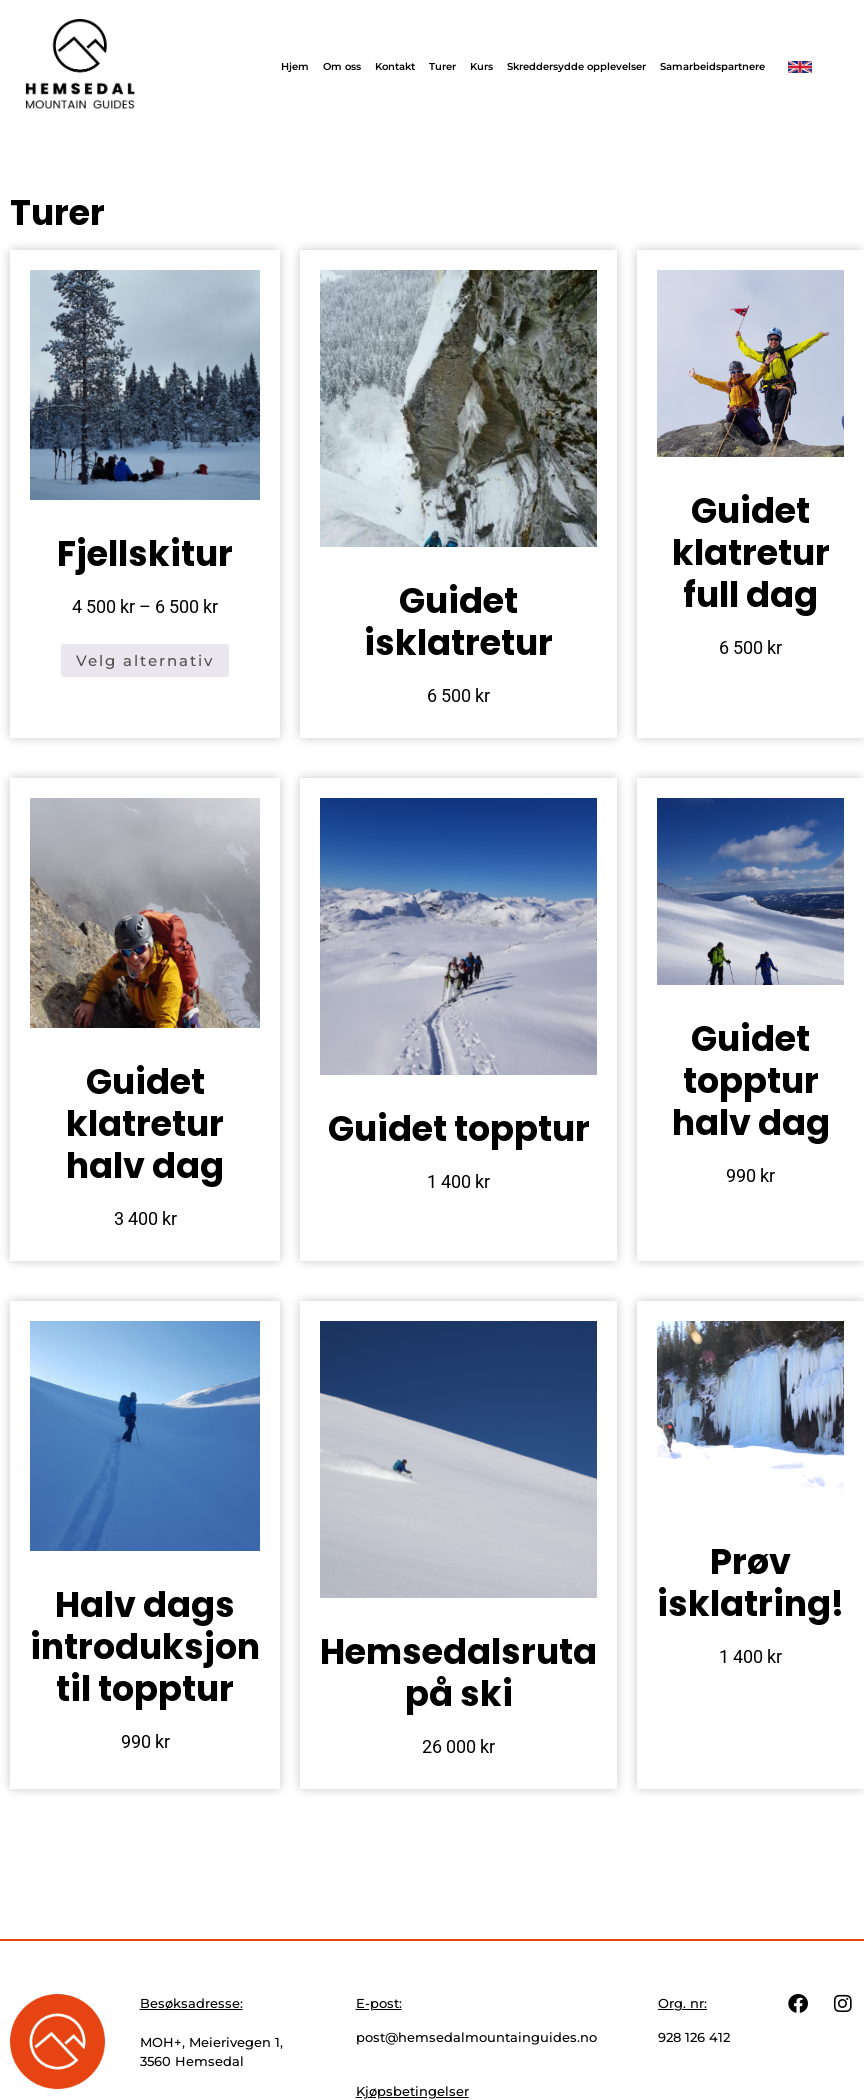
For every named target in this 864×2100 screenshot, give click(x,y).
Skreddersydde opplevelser (576, 66)
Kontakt (395, 66)
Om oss (342, 66)
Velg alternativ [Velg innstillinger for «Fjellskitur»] (145, 660)
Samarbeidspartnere (712, 66)
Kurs (481, 66)
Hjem (295, 66)
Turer (442, 66)
